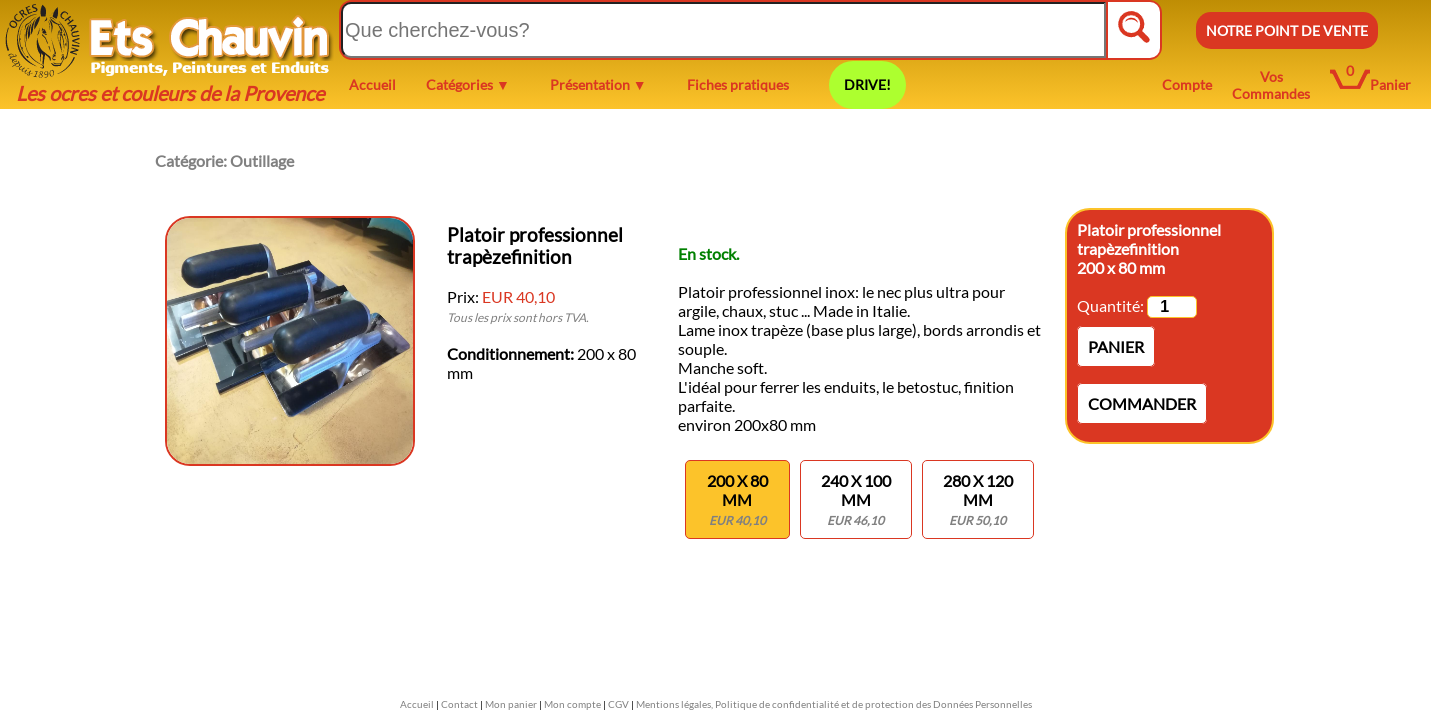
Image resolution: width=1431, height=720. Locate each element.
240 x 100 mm (856, 499)
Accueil (372, 84)
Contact (459, 704)
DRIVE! (867, 84)
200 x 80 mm (737, 499)
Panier (1390, 84)
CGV (618, 704)
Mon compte (572, 704)
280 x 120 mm (978, 499)
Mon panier (511, 704)
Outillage (262, 160)
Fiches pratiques (738, 84)
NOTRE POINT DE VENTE (1287, 30)
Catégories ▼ (468, 84)
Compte (1187, 84)
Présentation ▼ (598, 84)
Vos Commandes (1271, 85)
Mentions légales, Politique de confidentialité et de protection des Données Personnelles (834, 704)
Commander (1142, 403)
